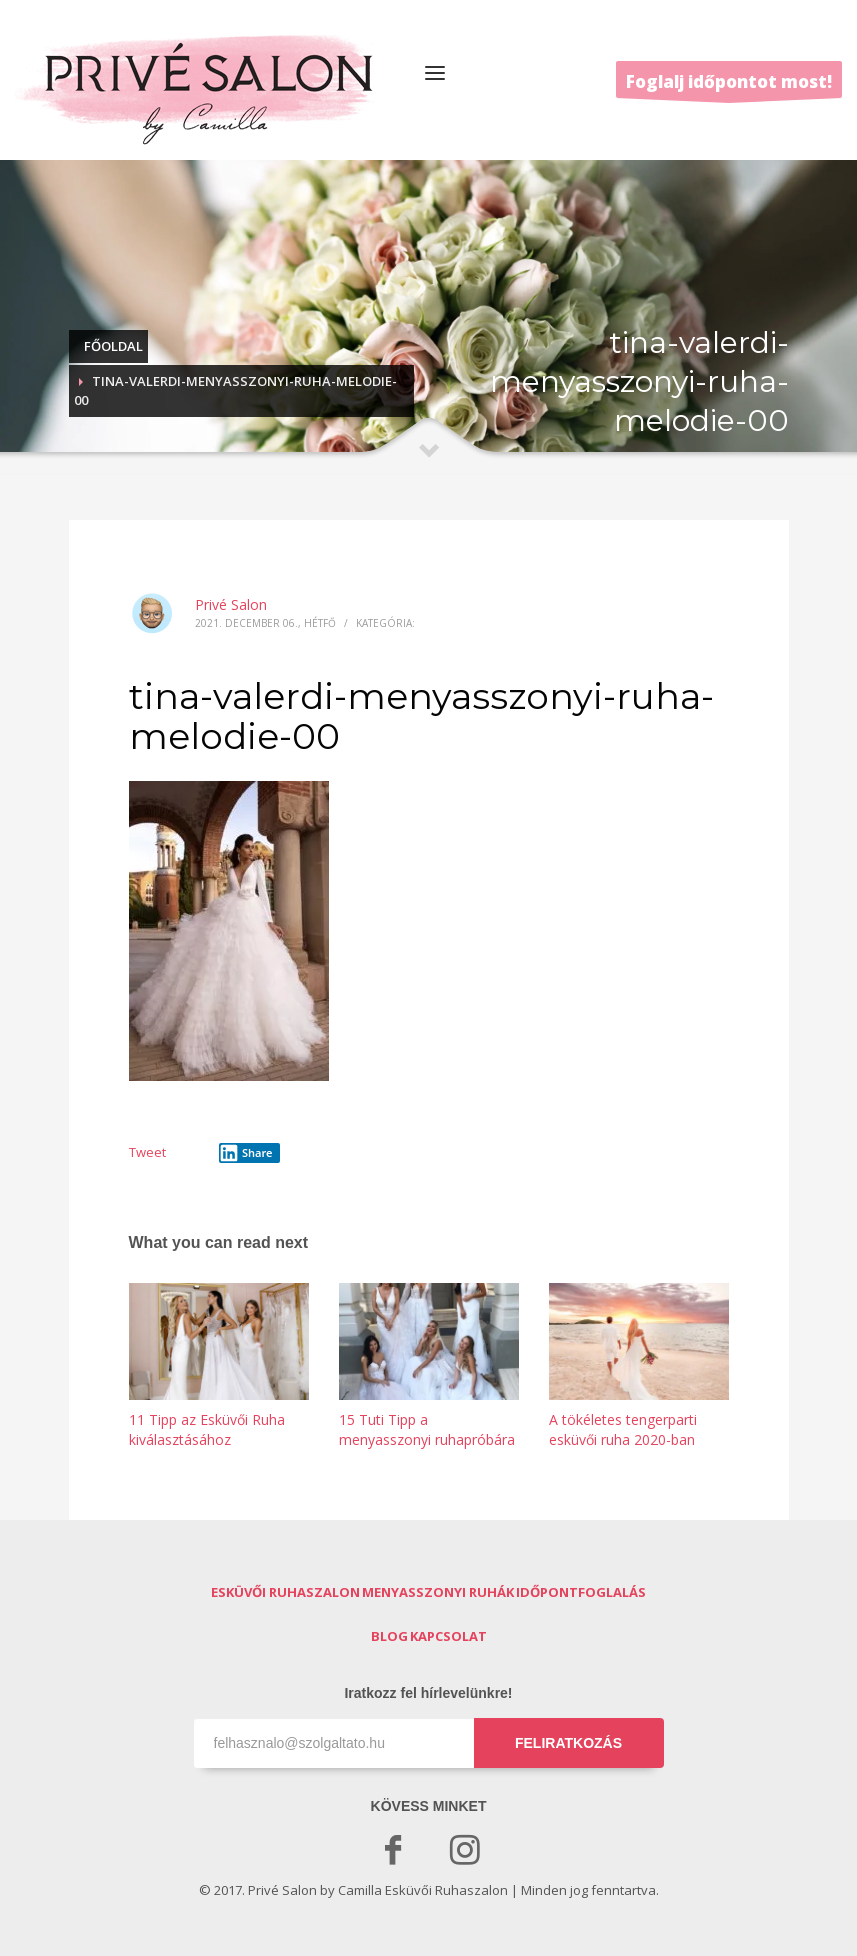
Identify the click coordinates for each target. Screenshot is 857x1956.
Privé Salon (231, 604)
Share (246, 1153)
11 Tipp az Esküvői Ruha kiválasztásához (207, 1429)
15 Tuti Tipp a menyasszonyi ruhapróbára (427, 1429)
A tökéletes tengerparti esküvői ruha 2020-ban (623, 1429)
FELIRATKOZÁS (568, 1743)
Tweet (147, 1152)
